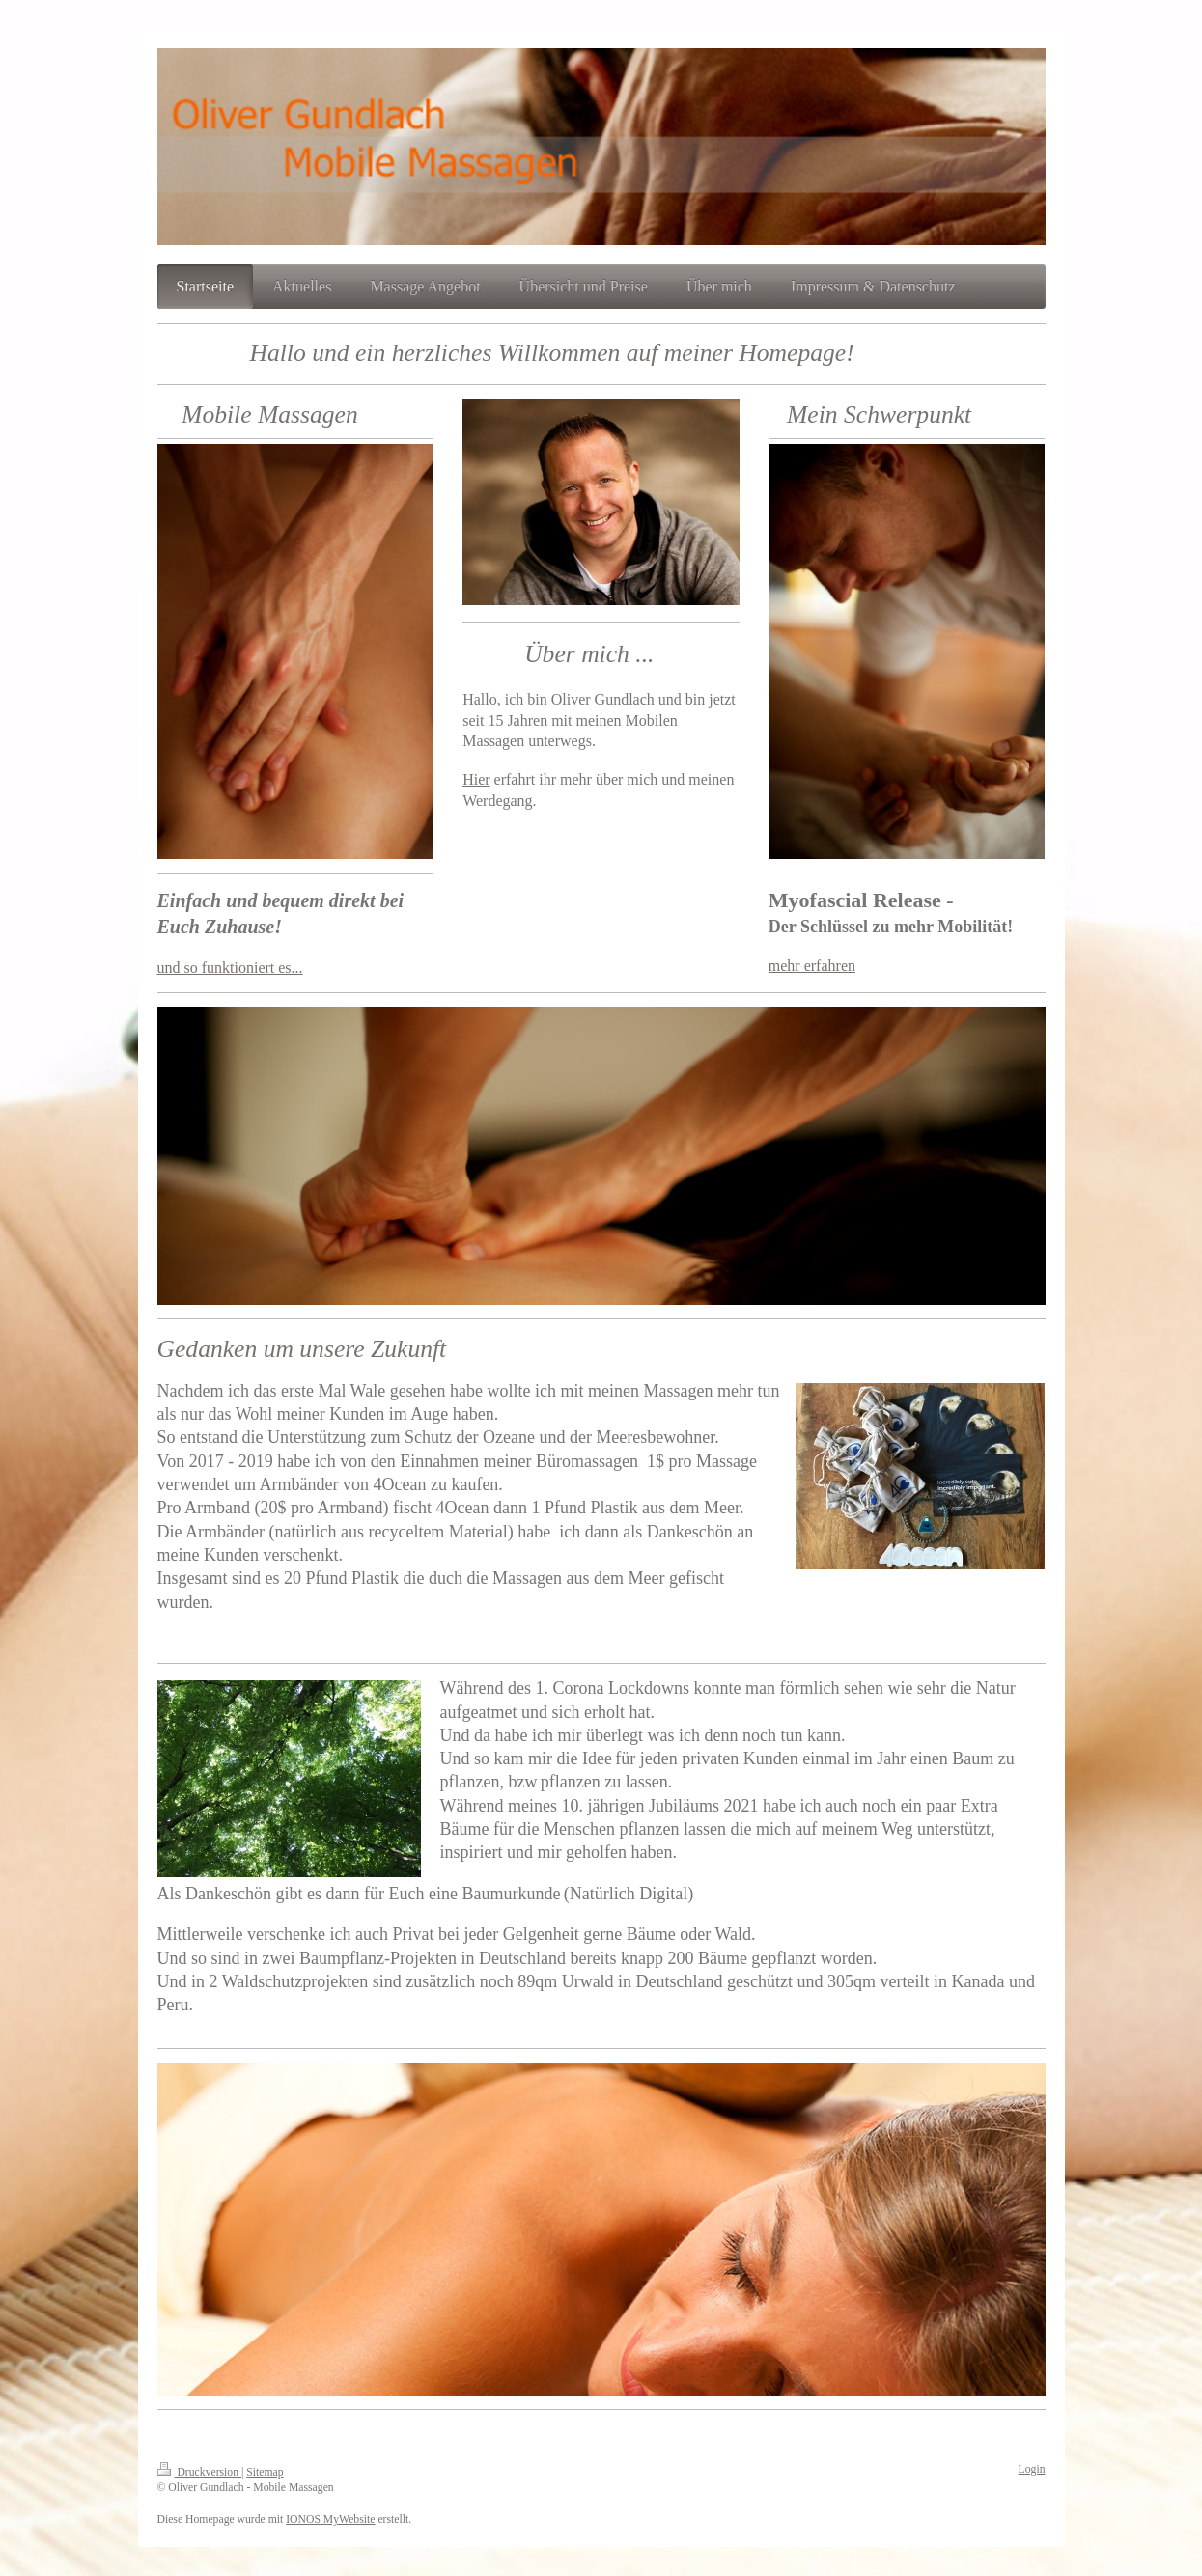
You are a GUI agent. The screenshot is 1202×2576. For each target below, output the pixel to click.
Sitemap (264, 2472)
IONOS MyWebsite (330, 2519)
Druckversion (199, 2472)
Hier (475, 779)
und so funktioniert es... (230, 967)
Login (1032, 2469)
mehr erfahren (812, 965)
